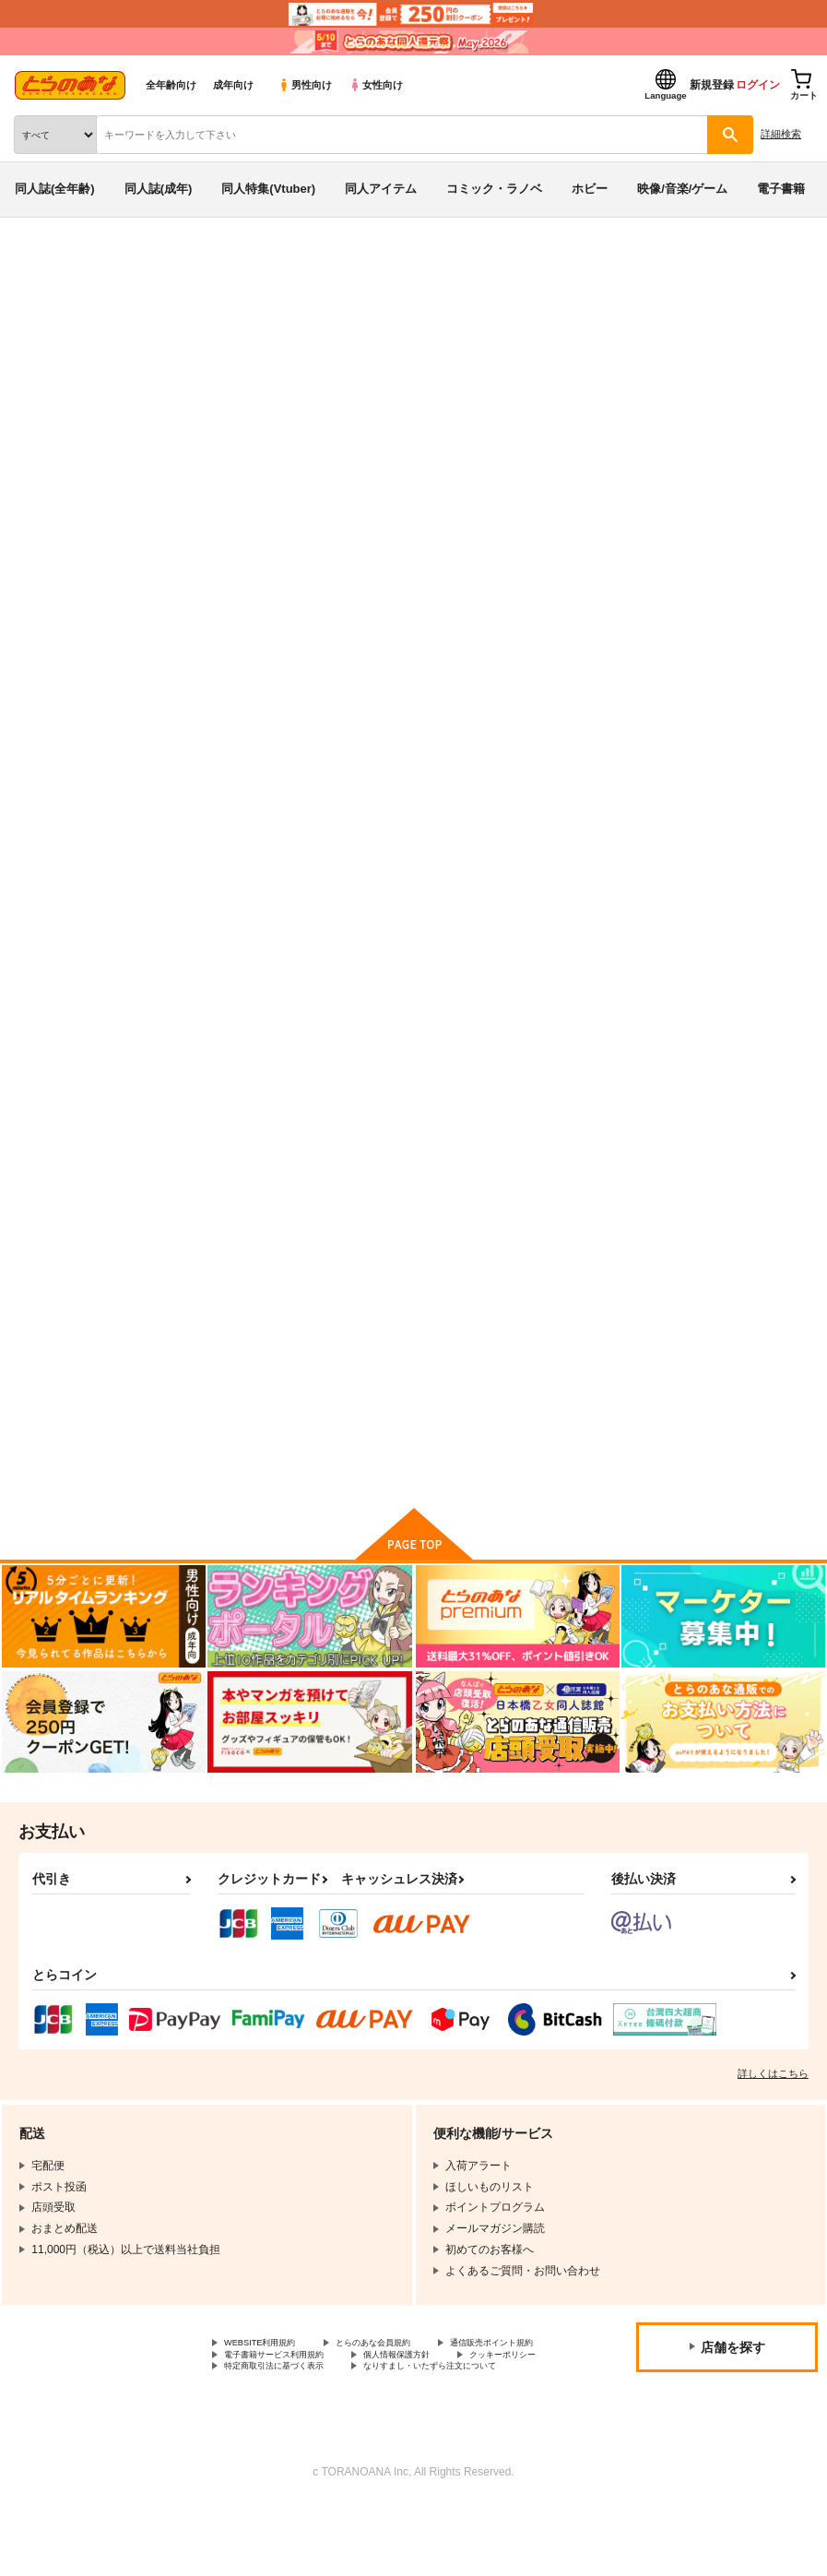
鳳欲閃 (729, 371)
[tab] (257, 557)
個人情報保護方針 (268, 2404)
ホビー (590, 189)
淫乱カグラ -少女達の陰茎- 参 (693, 902)
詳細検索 (781, 133)
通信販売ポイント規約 (279, 2388)
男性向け (305, 84)
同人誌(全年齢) (55, 189)
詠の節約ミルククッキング (491, 371)
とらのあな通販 (42, 265)
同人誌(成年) (158, 189)
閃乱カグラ (85, 336)
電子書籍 (781, 189)
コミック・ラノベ (494, 189)
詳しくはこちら (773, 2102)
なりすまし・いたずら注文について (312, 2435)
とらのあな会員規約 (407, 2374)
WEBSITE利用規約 (271, 2374)
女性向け (376, 84)
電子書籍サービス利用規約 (440, 2388)
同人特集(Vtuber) (268, 189)
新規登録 (712, 84)
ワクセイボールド (624, 371)
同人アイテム (381, 189)
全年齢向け (171, 84)
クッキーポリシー (396, 2404)
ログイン (758, 84)
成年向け (233, 84)
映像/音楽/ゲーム (682, 189)
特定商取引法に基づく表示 (290, 2420)
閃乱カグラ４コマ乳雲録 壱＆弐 (274, 1359)
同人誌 (109, 265)
